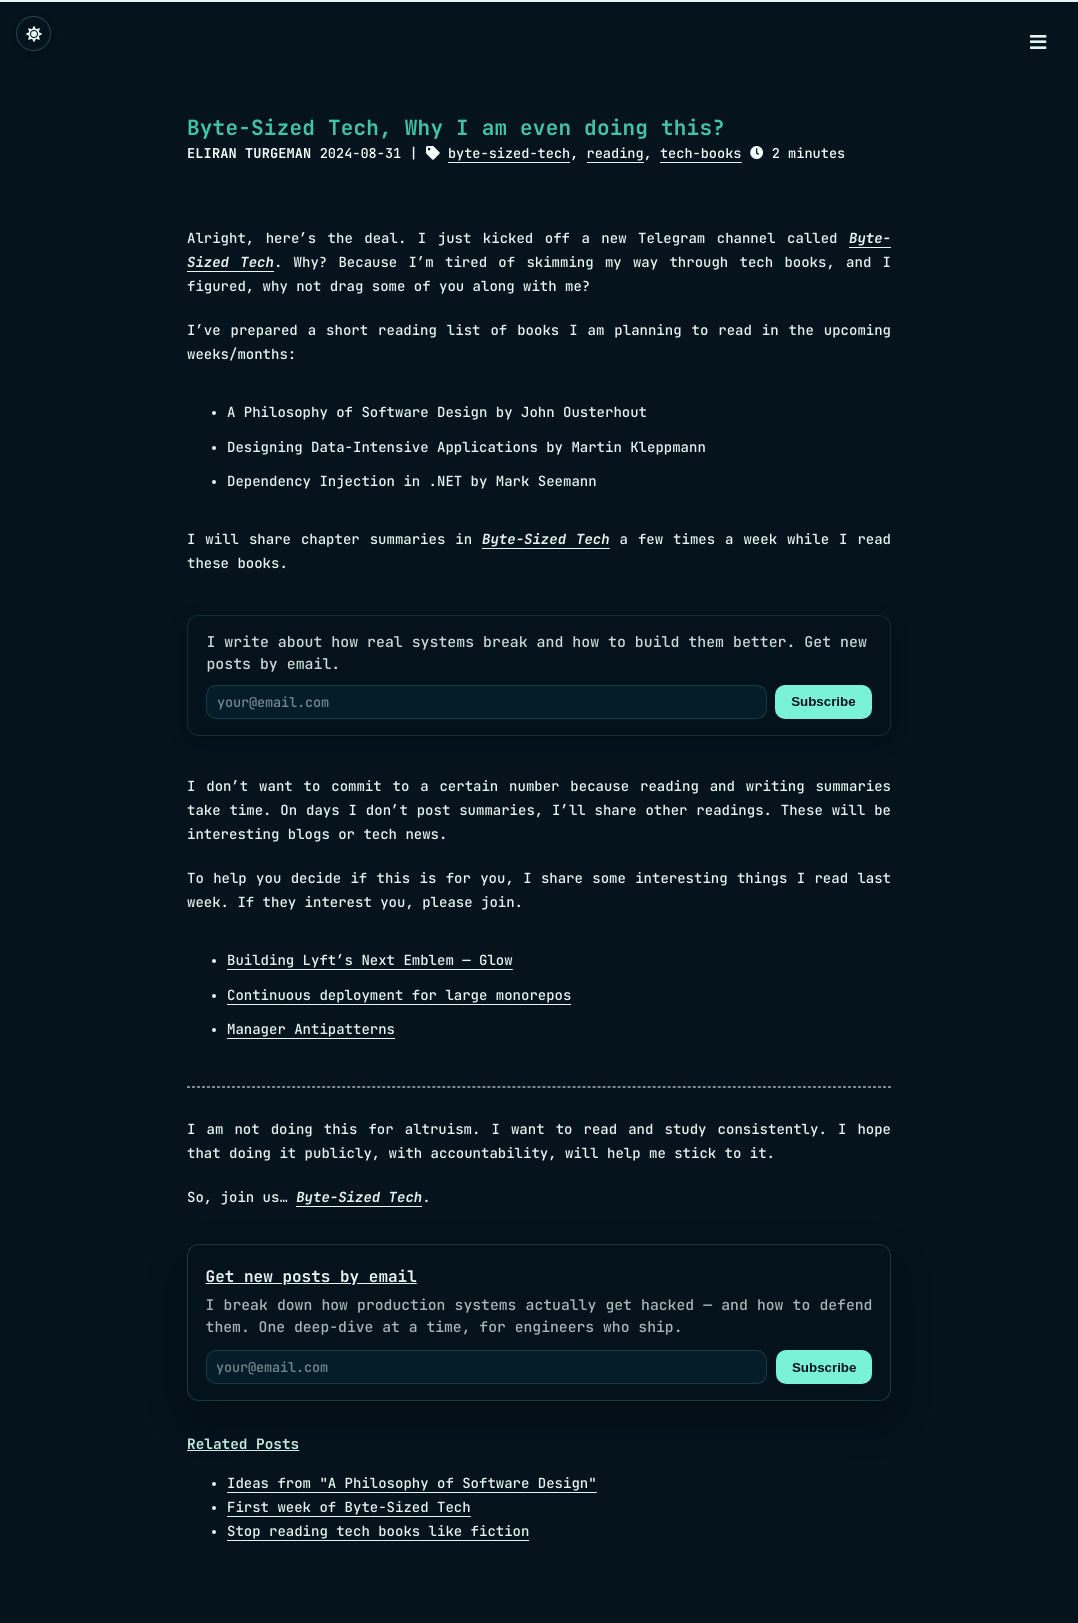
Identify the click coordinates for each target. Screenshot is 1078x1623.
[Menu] (1038, 44)
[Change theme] (33, 33)
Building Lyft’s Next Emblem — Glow (370, 961)
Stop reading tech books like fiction (378, 1532)
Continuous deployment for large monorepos (399, 996)
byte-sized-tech (509, 154)
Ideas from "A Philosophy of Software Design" (412, 1484)
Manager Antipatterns (311, 1030)
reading (615, 154)
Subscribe (823, 701)
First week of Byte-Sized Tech (349, 1508)
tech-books (701, 154)
